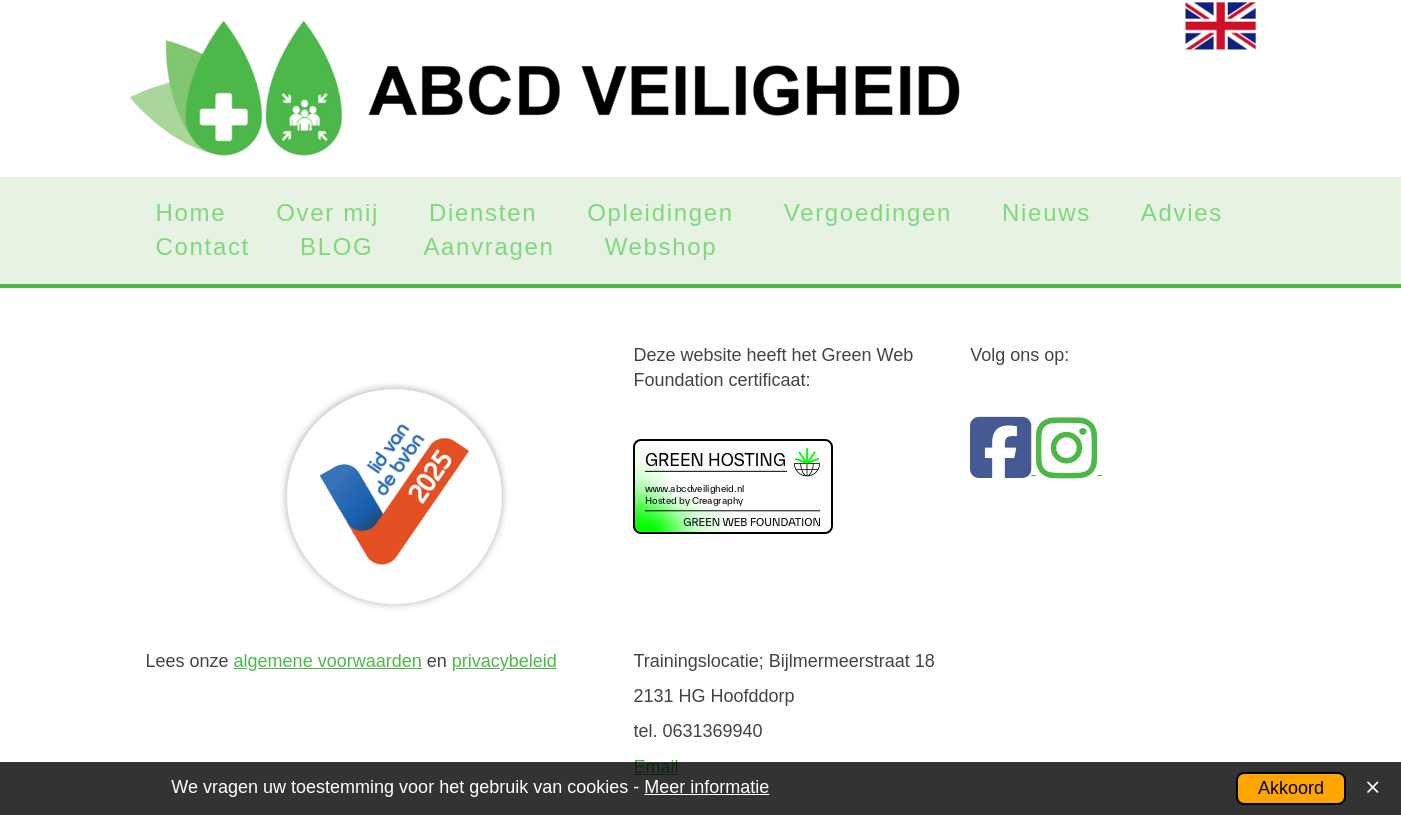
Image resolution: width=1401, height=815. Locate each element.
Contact (203, 247)
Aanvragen (488, 247)
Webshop (661, 247)
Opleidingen (660, 213)
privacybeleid (504, 661)
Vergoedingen (868, 213)
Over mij (327, 213)
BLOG (336, 247)
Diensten (483, 213)
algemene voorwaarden (328, 661)
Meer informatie (706, 787)
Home (191, 213)
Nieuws (1046, 213)
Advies (1182, 213)
